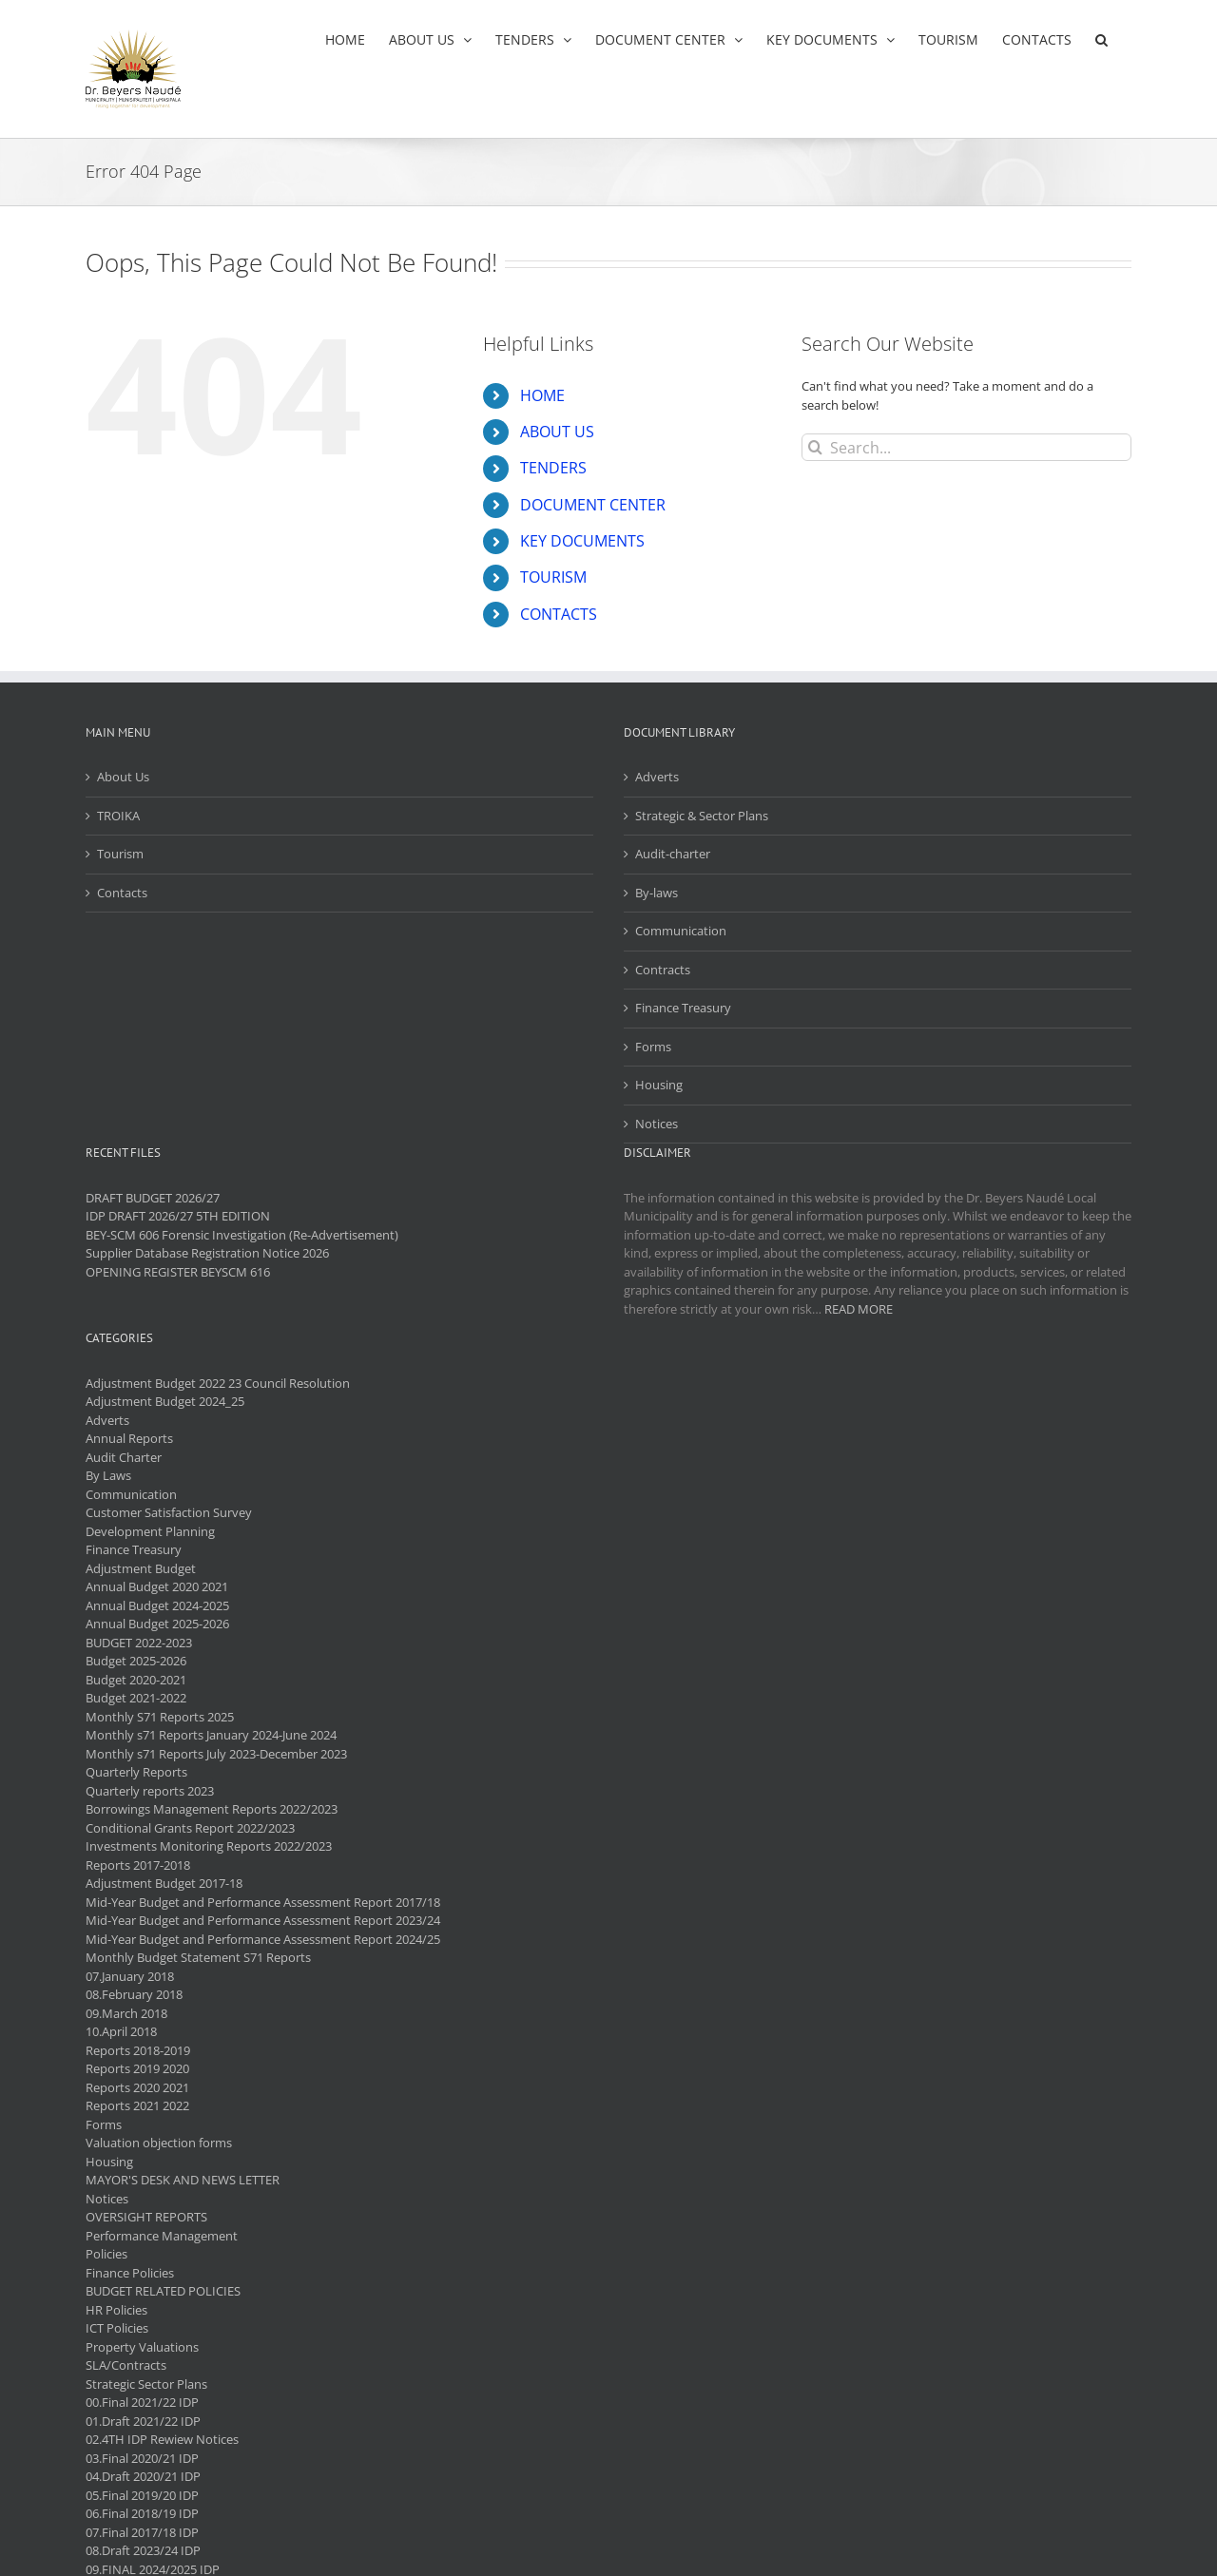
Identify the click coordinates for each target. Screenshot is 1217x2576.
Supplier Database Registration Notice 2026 (207, 1252)
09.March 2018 (126, 2013)
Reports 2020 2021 (137, 2087)
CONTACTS (558, 614)
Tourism (120, 853)
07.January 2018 (130, 1976)
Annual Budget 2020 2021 (157, 1586)
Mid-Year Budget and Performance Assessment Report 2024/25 (263, 1939)
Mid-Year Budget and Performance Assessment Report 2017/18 (263, 1902)
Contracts (662, 969)
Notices (656, 1123)
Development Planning (150, 1531)
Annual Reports (129, 1438)
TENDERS (553, 467)
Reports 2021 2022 (137, 2105)
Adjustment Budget (141, 1568)
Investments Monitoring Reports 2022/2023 (209, 1846)
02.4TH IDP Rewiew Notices (162, 2439)
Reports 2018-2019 (138, 2050)
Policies (106, 2253)
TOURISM (553, 577)
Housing (659, 1084)
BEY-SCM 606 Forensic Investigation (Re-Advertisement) (242, 1234)
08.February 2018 (134, 1994)
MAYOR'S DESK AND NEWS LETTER (183, 2179)
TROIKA (118, 815)
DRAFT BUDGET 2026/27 (153, 1197)
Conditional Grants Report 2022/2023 (190, 1827)
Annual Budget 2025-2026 (157, 1623)
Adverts (657, 776)
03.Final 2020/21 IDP (142, 2458)
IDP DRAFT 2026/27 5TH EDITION (178, 1215)
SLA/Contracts (126, 2365)
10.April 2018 (121, 2031)
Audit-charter (672, 853)
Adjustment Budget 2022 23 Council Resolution (218, 1383)
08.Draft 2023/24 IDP (143, 2550)
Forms (653, 1046)
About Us (123, 776)
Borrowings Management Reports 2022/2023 (212, 1808)
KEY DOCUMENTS (582, 540)
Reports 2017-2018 (138, 1865)
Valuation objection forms (159, 2142)
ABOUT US (557, 431)
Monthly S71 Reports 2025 (160, 1716)
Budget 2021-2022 (136, 1697)
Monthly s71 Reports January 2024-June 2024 (211, 1734)
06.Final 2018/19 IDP (142, 2513)
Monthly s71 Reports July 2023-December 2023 (216, 1753)
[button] (1101, 39)
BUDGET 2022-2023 (139, 1642)
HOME (542, 395)
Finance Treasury (683, 1007)
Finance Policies (130, 2272)
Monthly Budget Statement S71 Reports (198, 1957)
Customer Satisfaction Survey (169, 1512)
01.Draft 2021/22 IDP (143, 2421)
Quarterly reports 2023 (150, 1790)
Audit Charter (124, 1457)
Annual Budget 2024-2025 (157, 1605)
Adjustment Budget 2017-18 (164, 1883)
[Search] (815, 447)
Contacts (122, 892)
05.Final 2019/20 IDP (142, 2495)
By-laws (656, 892)
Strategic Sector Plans (146, 2384)
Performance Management (162, 2235)
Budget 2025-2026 (136, 1660)
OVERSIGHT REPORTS (146, 2216)
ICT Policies (117, 2327)
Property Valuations (142, 2346)
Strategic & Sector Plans (701, 815)
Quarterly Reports (136, 1771)
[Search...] (966, 447)
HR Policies (116, 2309)
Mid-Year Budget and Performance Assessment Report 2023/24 (263, 1920)
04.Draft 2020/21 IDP (143, 2476)
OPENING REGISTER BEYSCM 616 (178, 1271)
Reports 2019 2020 (137, 2068)
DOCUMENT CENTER (593, 504)
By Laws (108, 1475)
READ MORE (858, 1308)
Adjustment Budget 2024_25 (165, 1401)
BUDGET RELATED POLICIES (163, 2290)
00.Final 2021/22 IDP (142, 2402)
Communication (680, 930)
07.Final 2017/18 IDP (142, 2532)
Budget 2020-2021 (136, 1679)
